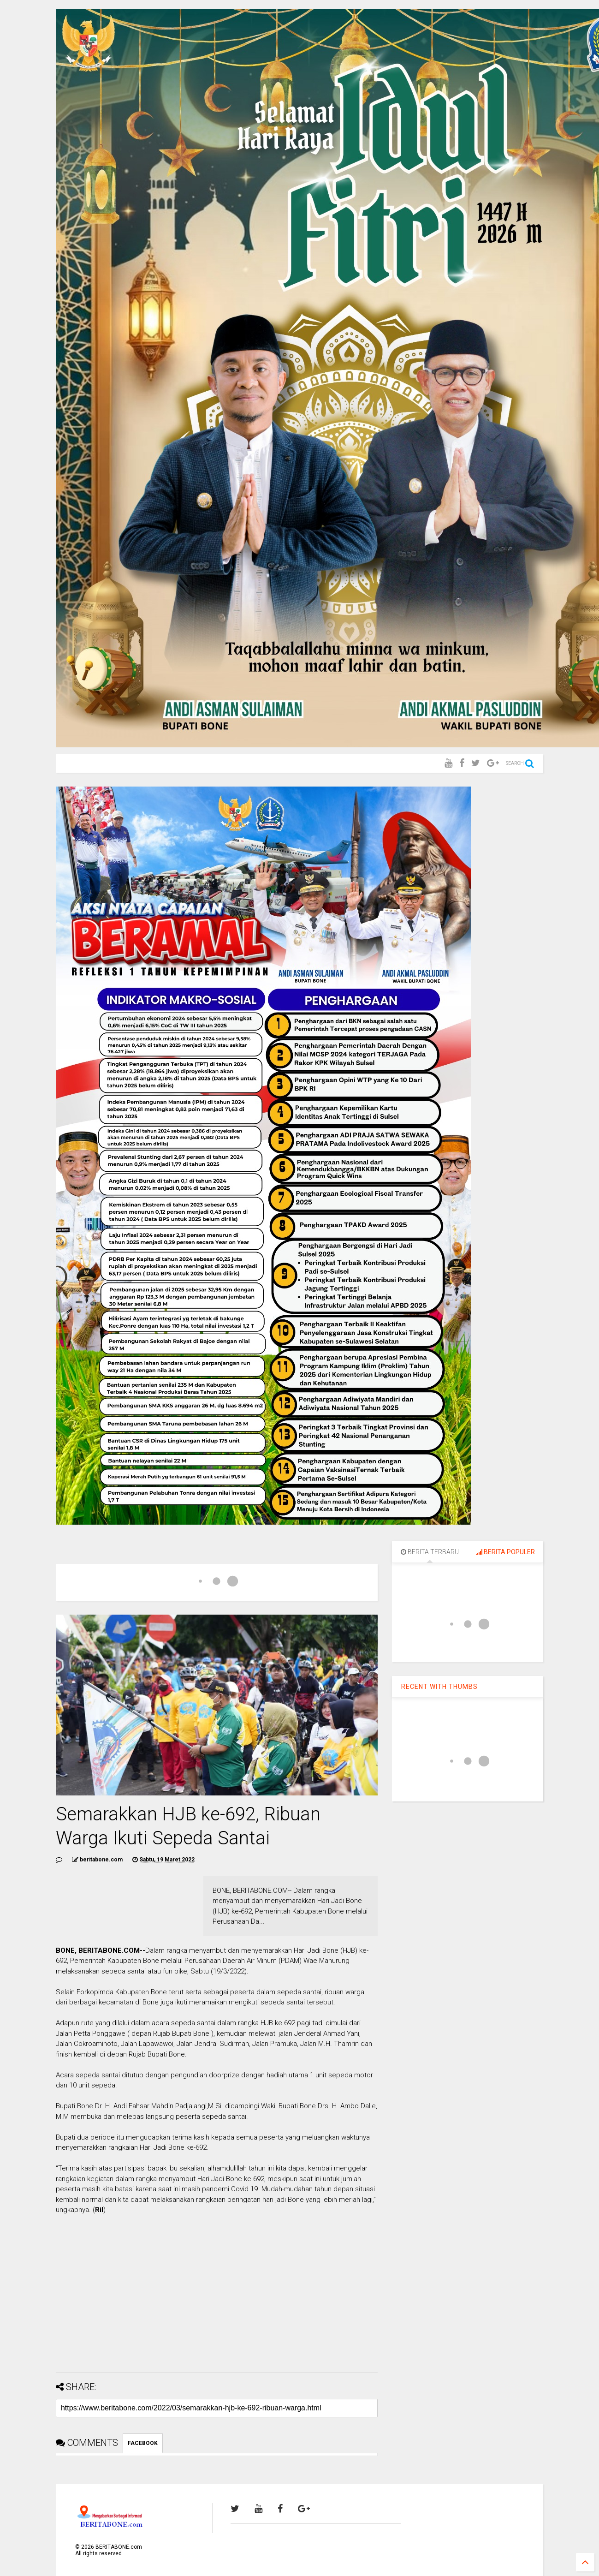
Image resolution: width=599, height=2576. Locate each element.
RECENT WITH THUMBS (439, 1686)
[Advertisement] (216, 2300)
